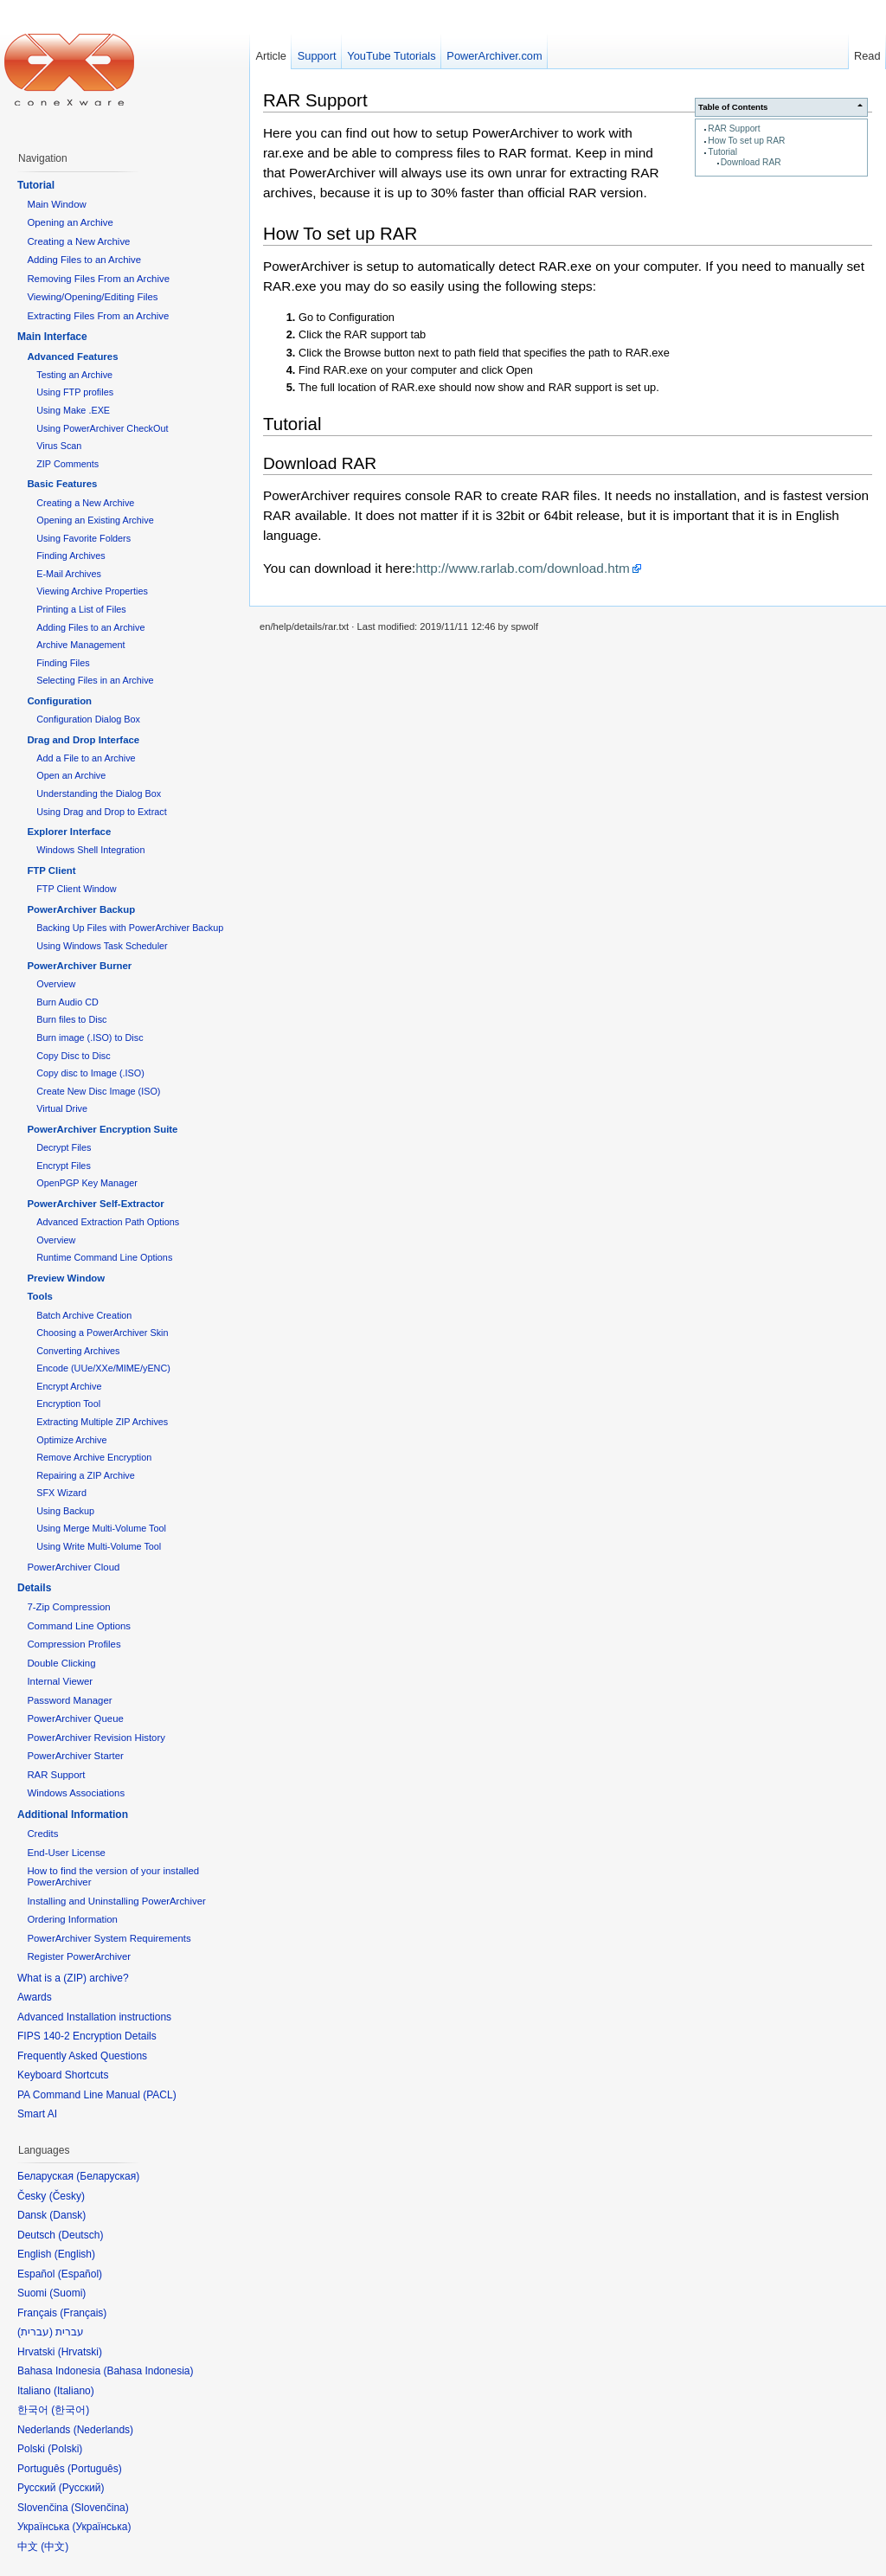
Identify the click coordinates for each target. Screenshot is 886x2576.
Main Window (56, 204)
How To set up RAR (746, 140)
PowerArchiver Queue (75, 1718)
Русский (81, 2488)
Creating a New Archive (78, 241)
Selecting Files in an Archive (94, 680)
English (75, 2254)
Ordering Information (72, 1919)
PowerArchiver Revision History (96, 1737)
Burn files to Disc (71, 1019)
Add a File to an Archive (85, 758)
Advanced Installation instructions (94, 2017)
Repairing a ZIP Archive (85, 1475)
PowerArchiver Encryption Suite (102, 1129)
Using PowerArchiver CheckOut (102, 428)
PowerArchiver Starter (75, 1756)
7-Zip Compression (68, 1607)
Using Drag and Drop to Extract (101, 811)
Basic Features (62, 484)
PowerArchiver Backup (81, 909)
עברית (35, 2332)
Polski (65, 2449)
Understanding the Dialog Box (98, 793)
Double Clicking (61, 1663)
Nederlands (103, 2430)
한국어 (70, 2410)
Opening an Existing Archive (94, 520)
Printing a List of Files (81, 609)
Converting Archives (77, 1351)
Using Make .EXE (73, 410)
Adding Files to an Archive (84, 259)
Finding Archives (70, 555)
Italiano (74, 2391)
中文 (54, 2547)
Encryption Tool (68, 1403)
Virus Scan (58, 445)
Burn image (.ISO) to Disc (89, 1037)
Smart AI (37, 2114)
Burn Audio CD (67, 1002)
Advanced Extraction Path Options (107, 1222)
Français (83, 2313)
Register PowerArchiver (79, 1956)
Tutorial (722, 152)
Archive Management (80, 644)
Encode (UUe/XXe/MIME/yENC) (103, 1368)
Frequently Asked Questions (82, 2056)
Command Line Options (79, 1626)
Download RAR (751, 162)
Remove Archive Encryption (93, 1457)
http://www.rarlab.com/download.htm (522, 568)
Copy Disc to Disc (73, 1055)
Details (34, 1588)
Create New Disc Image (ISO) (98, 1091)
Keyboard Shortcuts (62, 2075)
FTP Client (51, 870)
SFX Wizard (61, 1492)
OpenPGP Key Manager (87, 1183)
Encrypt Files (63, 1165)
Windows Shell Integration (90, 850)
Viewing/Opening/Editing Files (92, 297)
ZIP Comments (67, 464)
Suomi (67, 2293)
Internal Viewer (60, 1681)
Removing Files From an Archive (98, 278)
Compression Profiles (73, 1644)
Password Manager (69, 1700)
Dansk (67, 2215)
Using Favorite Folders (83, 538)
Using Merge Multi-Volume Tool (101, 1528)
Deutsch (80, 2235)
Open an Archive (71, 775)
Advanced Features (72, 356)
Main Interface (52, 337)
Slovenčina (99, 2508)
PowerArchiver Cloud (73, 1567)
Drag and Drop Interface (83, 740)
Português (95, 2469)
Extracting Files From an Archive (98, 316)
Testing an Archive (74, 374)
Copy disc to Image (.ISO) (90, 1073)
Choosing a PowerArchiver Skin (102, 1332)
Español (80, 2274)
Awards (34, 1997)
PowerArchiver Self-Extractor (95, 1203)
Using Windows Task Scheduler (101, 946)
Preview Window (66, 1278)
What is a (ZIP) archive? (73, 1978)
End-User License (66, 1852)
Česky (67, 2196)
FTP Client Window (76, 888)
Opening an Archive (69, 222)
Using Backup (65, 1511)
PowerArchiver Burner (79, 965)
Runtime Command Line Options (104, 1257)
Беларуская (108, 2176)
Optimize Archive (71, 1440)
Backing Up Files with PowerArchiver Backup (129, 927)
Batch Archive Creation (84, 1315)
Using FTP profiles (74, 392)
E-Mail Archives (68, 574)
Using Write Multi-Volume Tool (98, 1546)
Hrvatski (80, 2352)
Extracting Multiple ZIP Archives (102, 1421)
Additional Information (72, 1814)
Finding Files (62, 663)
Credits (42, 1833)
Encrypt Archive (68, 1386)
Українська (101, 2527)
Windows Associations (76, 1793)
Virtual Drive (61, 1108)
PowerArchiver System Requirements (108, 1938)
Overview (55, 984)
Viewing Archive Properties (92, 591)
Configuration (59, 701)
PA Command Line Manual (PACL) (97, 2095)
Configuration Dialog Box (88, 719)
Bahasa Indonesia (147, 2371)
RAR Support (734, 128)
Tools (40, 1296)
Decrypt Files (63, 1147)
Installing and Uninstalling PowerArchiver (116, 1901)
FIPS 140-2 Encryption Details (87, 2036)
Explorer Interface (69, 831)
